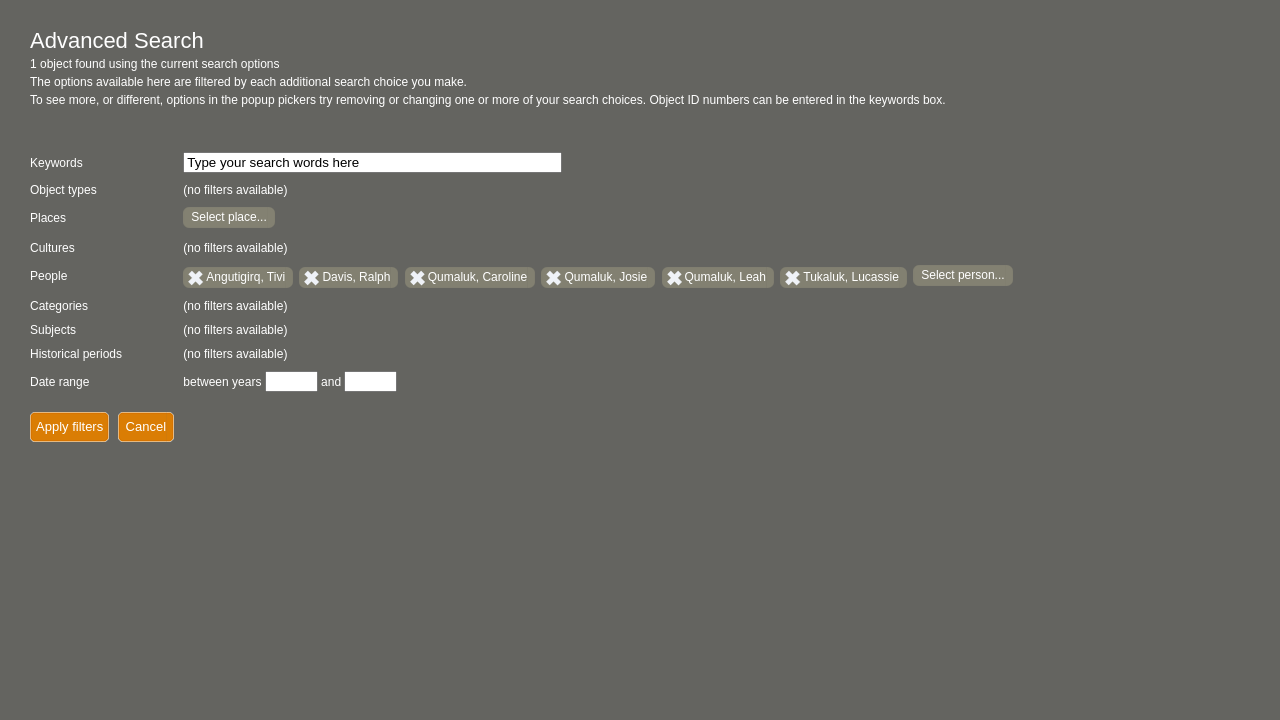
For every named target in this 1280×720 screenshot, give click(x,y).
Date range (59, 382)
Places (48, 218)
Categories (59, 306)
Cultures (52, 248)
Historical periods (76, 354)
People (48, 276)
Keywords (56, 163)
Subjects (53, 330)
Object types (63, 190)
